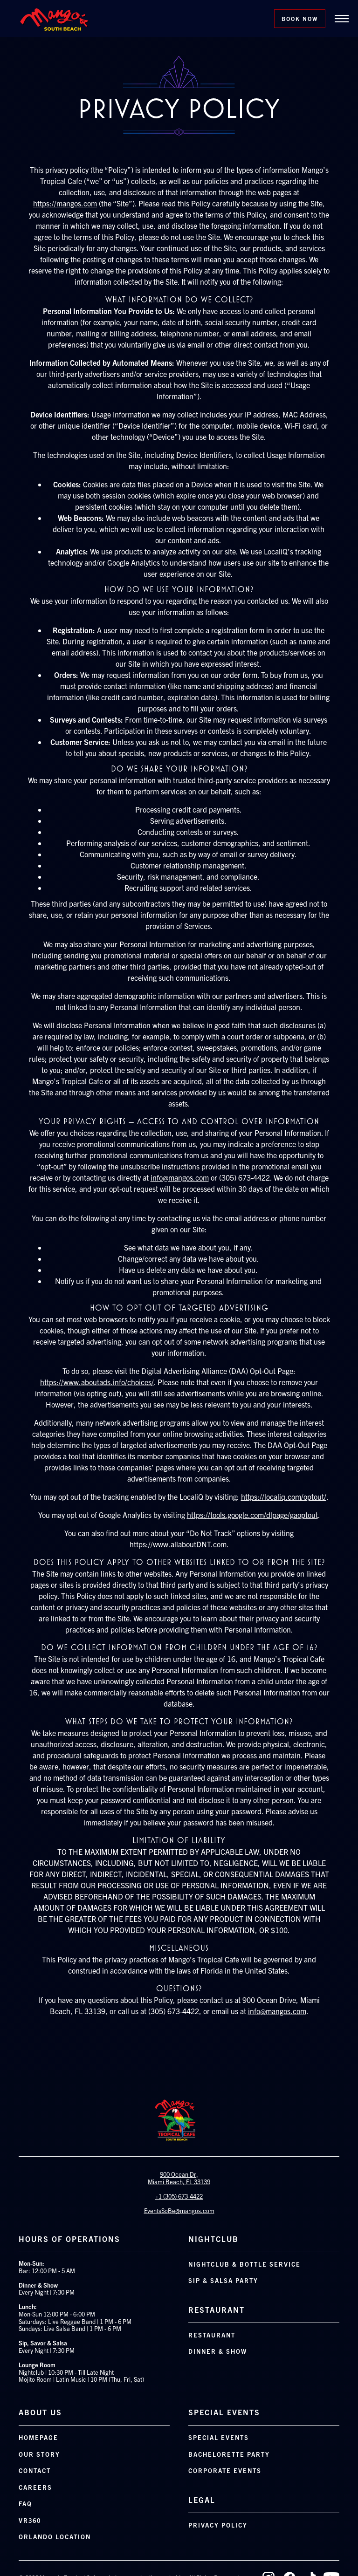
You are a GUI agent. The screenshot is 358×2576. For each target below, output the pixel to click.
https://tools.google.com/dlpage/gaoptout (252, 1514)
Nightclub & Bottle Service (244, 2264)
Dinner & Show (217, 2351)
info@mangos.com (180, 1177)
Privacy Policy (218, 2525)
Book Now (300, 18)
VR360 (30, 2520)
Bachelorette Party (229, 2454)
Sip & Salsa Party (223, 2280)
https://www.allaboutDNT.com (178, 1544)
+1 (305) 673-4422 (179, 2196)
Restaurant (211, 2335)
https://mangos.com (65, 203)
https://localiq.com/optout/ (283, 1496)
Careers (35, 2487)
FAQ (25, 2504)
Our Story (39, 2454)
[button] (342, 19)
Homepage (38, 2437)
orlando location (55, 2537)
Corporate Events (225, 2470)
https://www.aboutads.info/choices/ (97, 1382)
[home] (54, 18)
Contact (35, 2470)
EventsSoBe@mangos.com (179, 2210)
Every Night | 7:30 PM (47, 2346)
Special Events (218, 2437)
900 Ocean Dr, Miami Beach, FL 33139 (179, 2178)
